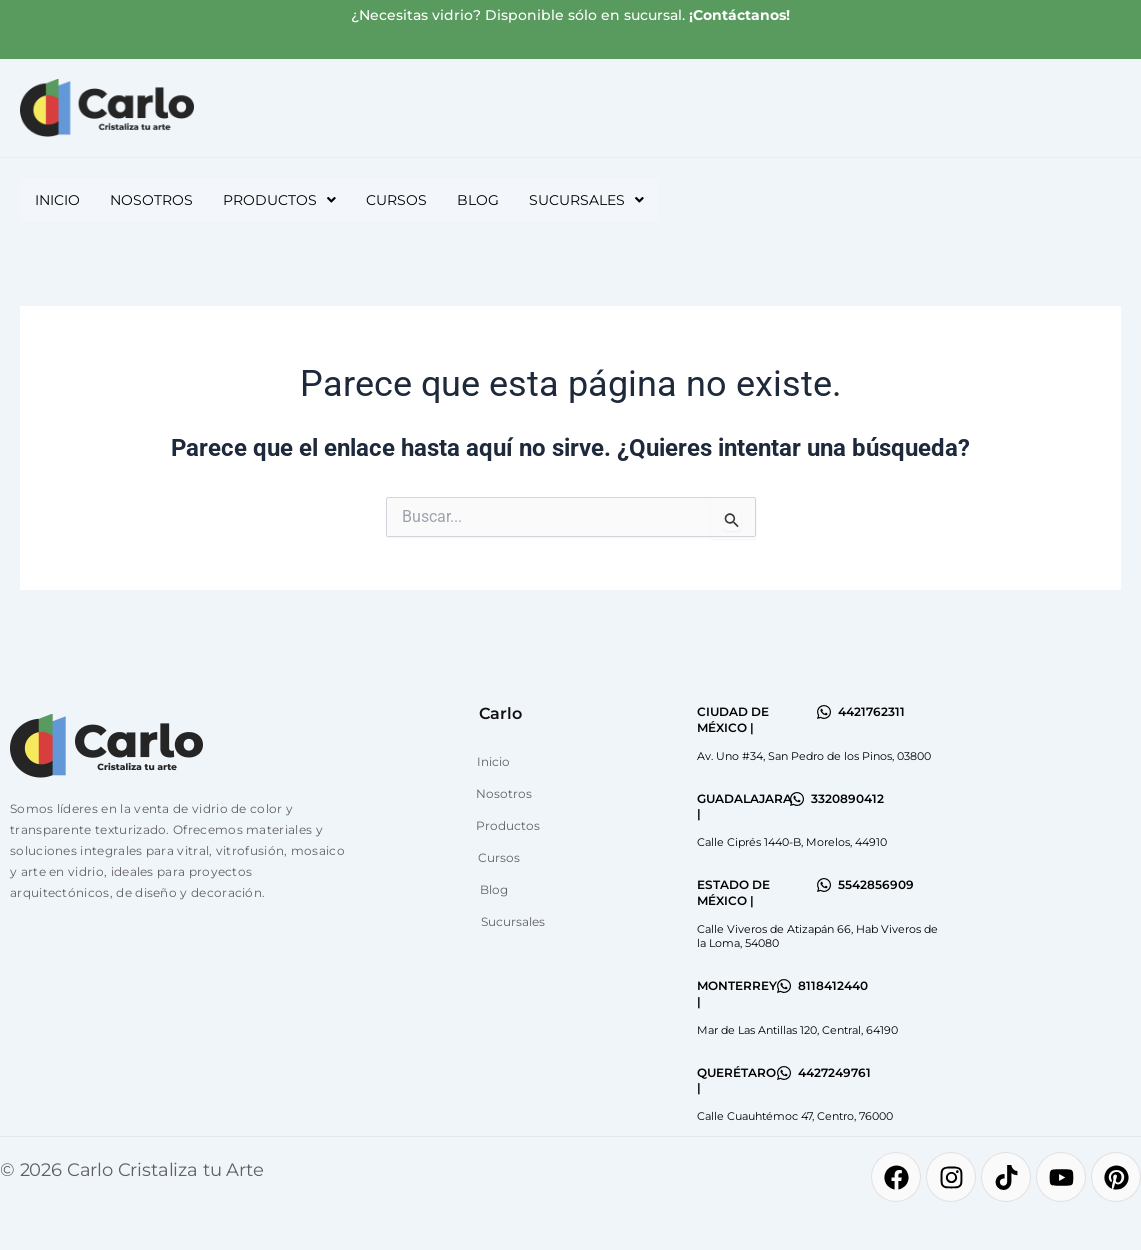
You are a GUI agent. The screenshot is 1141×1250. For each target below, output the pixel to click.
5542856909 (876, 884)
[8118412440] (784, 986)
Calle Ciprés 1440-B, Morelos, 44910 (792, 842)
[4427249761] (784, 1073)
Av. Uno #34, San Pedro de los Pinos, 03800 (814, 756)
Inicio (57, 200)
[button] (279, 200)
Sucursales (586, 200)
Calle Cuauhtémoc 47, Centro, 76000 (795, 1116)
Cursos (396, 200)
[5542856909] (824, 885)
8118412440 (833, 985)
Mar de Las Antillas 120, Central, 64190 (797, 1030)
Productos (279, 200)
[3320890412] (797, 799)
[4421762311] (824, 712)
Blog (478, 200)
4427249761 (834, 1072)
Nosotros (151, 200)
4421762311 (871, 711)
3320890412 (847, 798)
